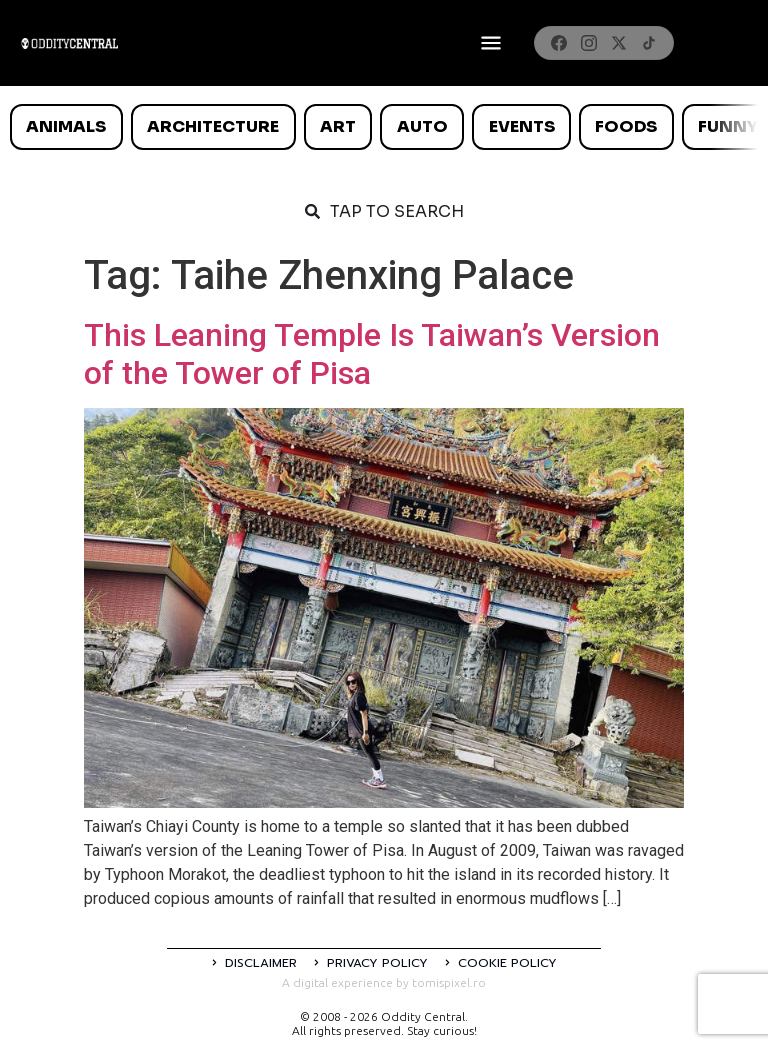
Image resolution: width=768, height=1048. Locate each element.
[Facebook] (559, 43)
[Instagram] (589, 43)
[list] (384, 127)
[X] (619, 43)
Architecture (213, 126)
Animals (66, 126)
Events (522, 126)
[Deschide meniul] (491, 43)
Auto (422, 126)
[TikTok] (649, 43)
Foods (626, 126)
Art (338, 126)
